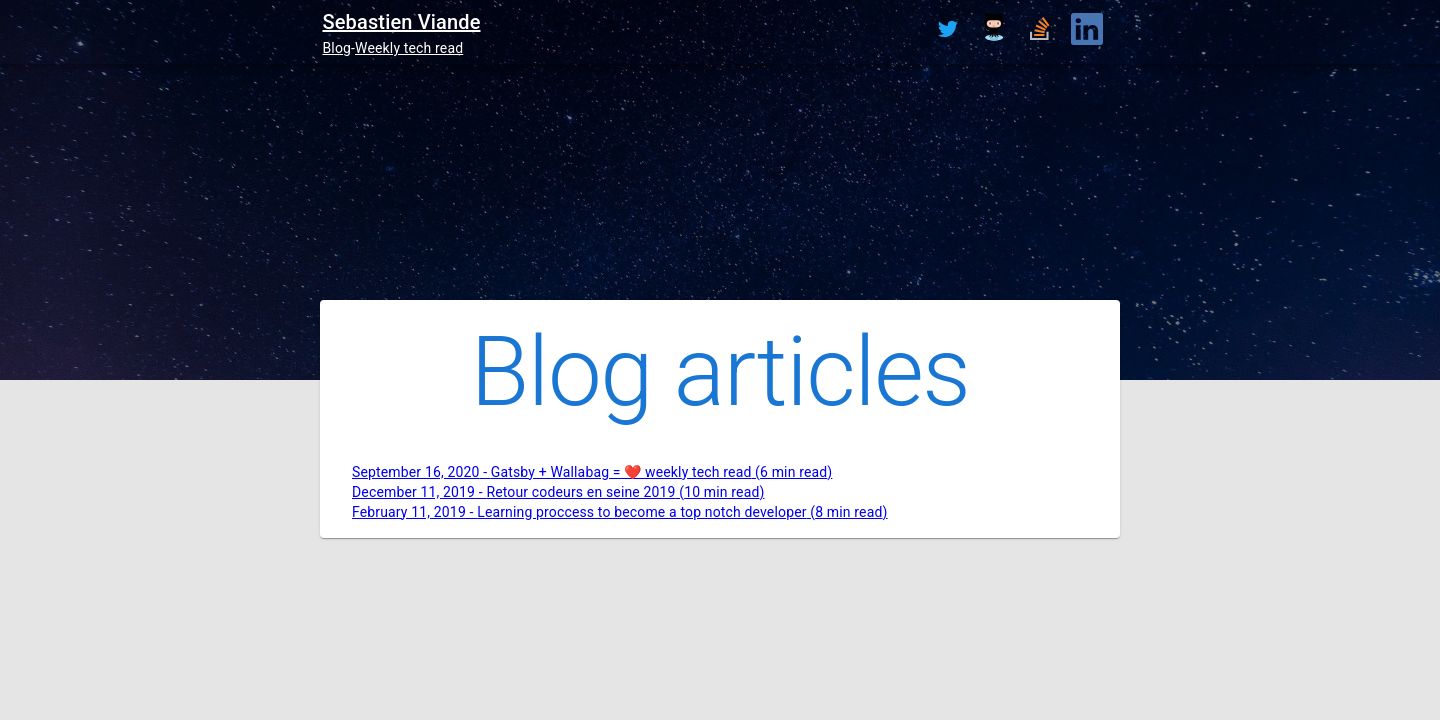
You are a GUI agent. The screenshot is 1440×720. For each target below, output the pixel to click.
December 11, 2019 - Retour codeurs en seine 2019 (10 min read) (558, 492)
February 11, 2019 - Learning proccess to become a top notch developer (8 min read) (620, 512)
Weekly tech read (409, 48)
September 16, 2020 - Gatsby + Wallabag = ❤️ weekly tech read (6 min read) (592, 472)
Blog (336, 48)
